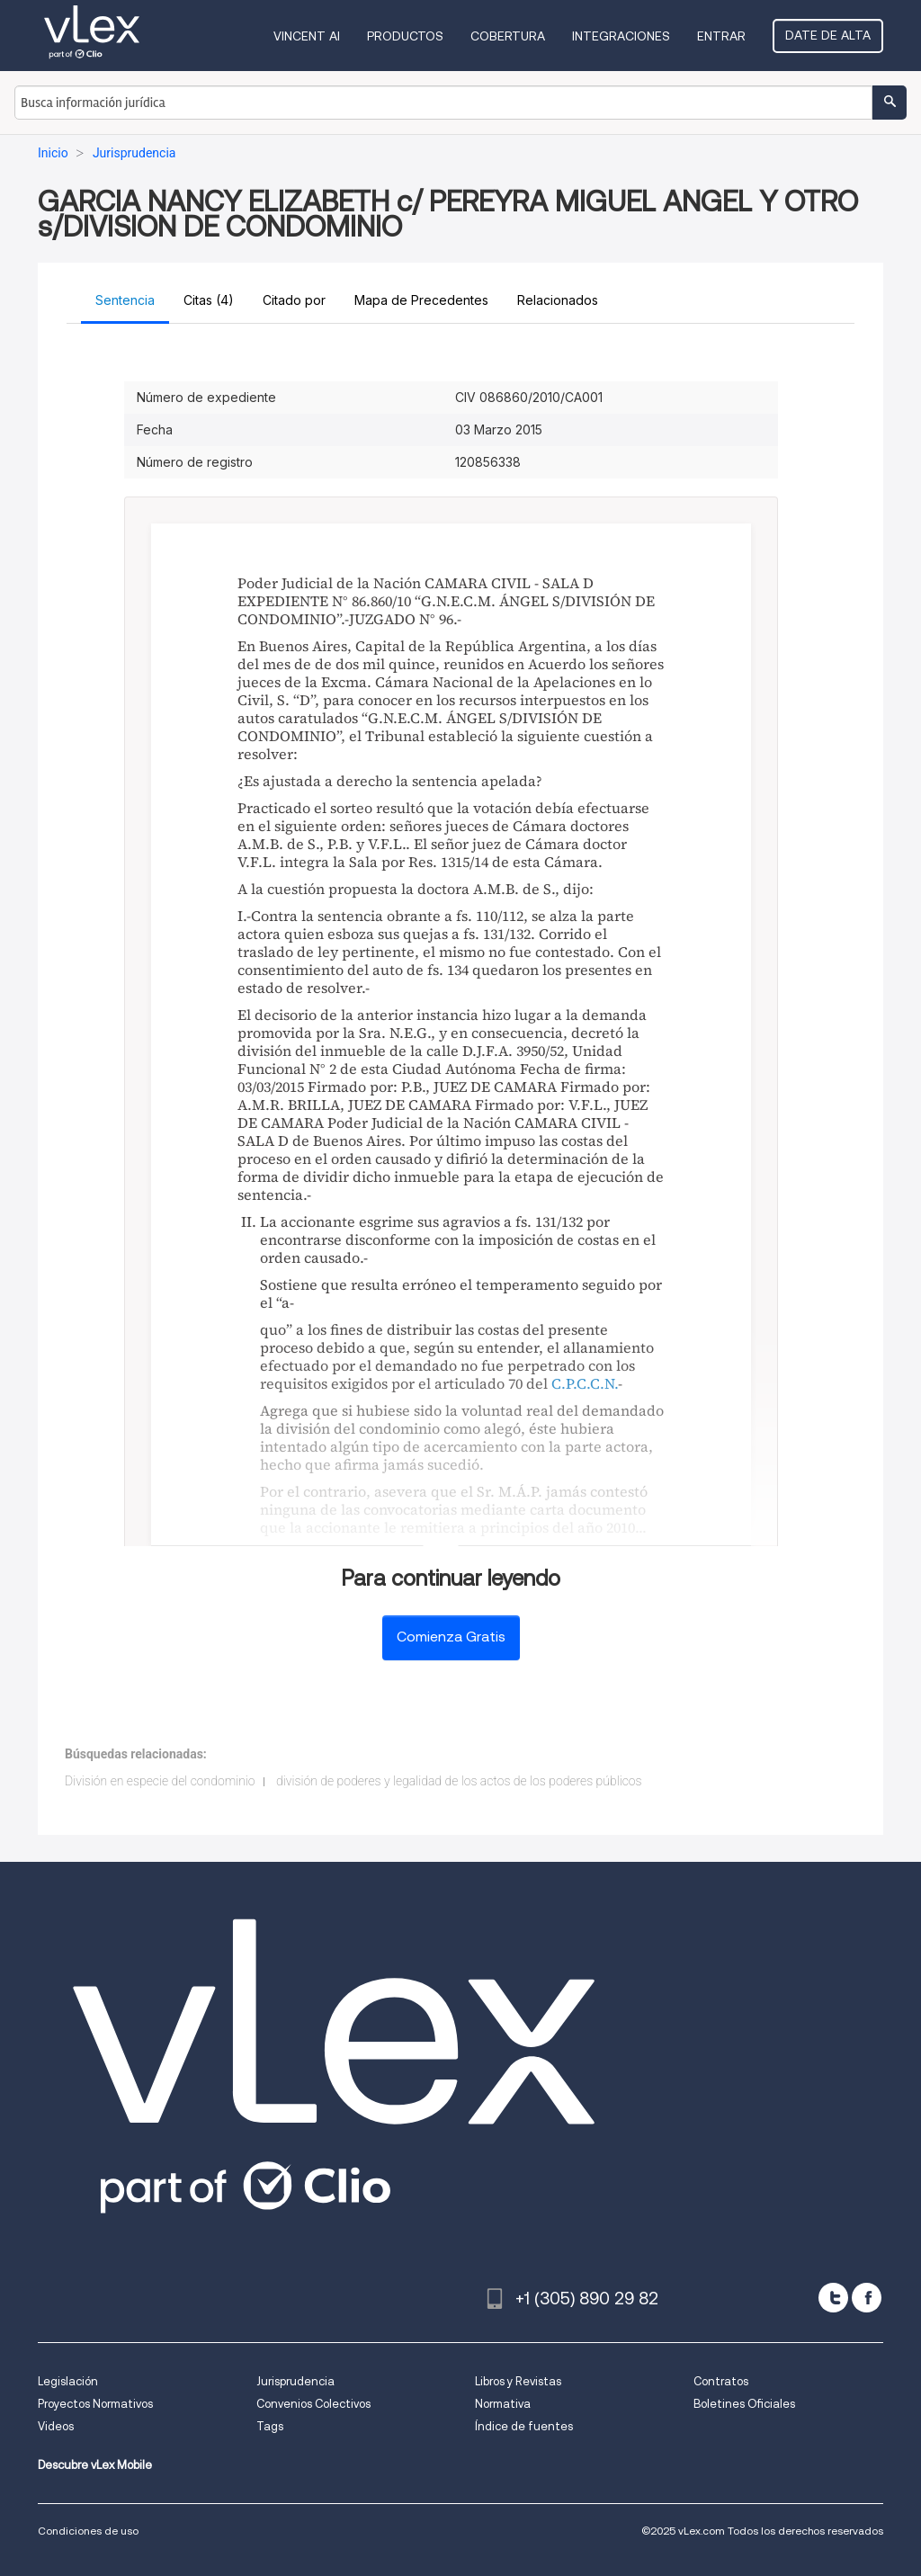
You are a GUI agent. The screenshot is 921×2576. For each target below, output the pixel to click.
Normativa (503, 2404)
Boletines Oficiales (744, 2404)
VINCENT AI (306, 36)
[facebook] (866, 2297)
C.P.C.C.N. (584, 1383)
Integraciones (621, 36)
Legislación (68, 2381)
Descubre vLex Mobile (95, 2465)
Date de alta (828, 35)
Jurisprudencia (295, 2381)
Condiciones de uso (88, 2530)
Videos (56, 2426)
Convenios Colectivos (313, 2404)
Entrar (721, 36)
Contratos (720, 2381)
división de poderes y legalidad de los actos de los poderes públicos (458, 1781)
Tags (269, 2426)
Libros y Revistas (518, 2381)
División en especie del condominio (160, 1781)
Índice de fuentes (524, 2426)
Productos (405, 36)
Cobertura (507, 36)
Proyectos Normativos (95, 2404)
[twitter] (833, 2297)
